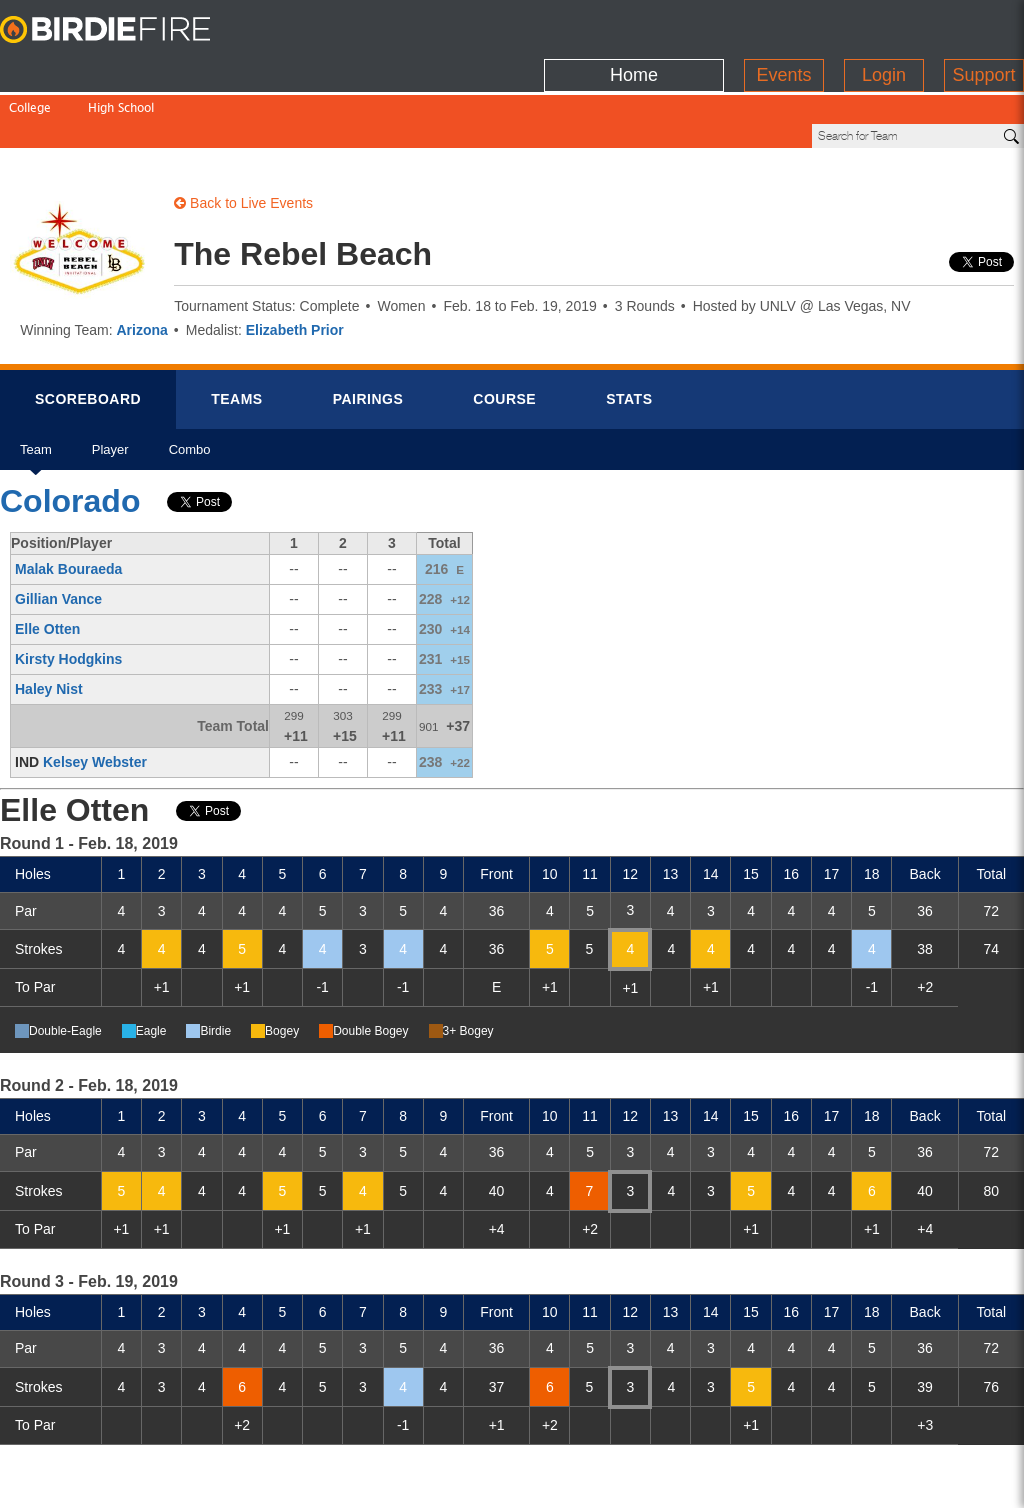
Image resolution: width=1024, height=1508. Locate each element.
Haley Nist (49, 621)
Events (783, 25)
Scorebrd (88, 331)
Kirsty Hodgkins (68, 591)
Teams (237, 331)
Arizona (141, 262)
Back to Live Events (243, 135)
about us (787, 1480)
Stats (629, 331)
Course (504, 331)
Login (884, 25)
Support (983, 25)
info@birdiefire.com (904, 1480)
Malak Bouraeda (68, 501)
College (30, 67)
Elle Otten (47, 561)
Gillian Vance (58, 531)
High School (121, 67)
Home (634, 25)
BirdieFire (125, 30)
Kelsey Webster (95, 694)
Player (110, 388)
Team (36, 388)
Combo (190, 388)
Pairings (368, 331)
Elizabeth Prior (295, 262)
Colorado (70, 433)
